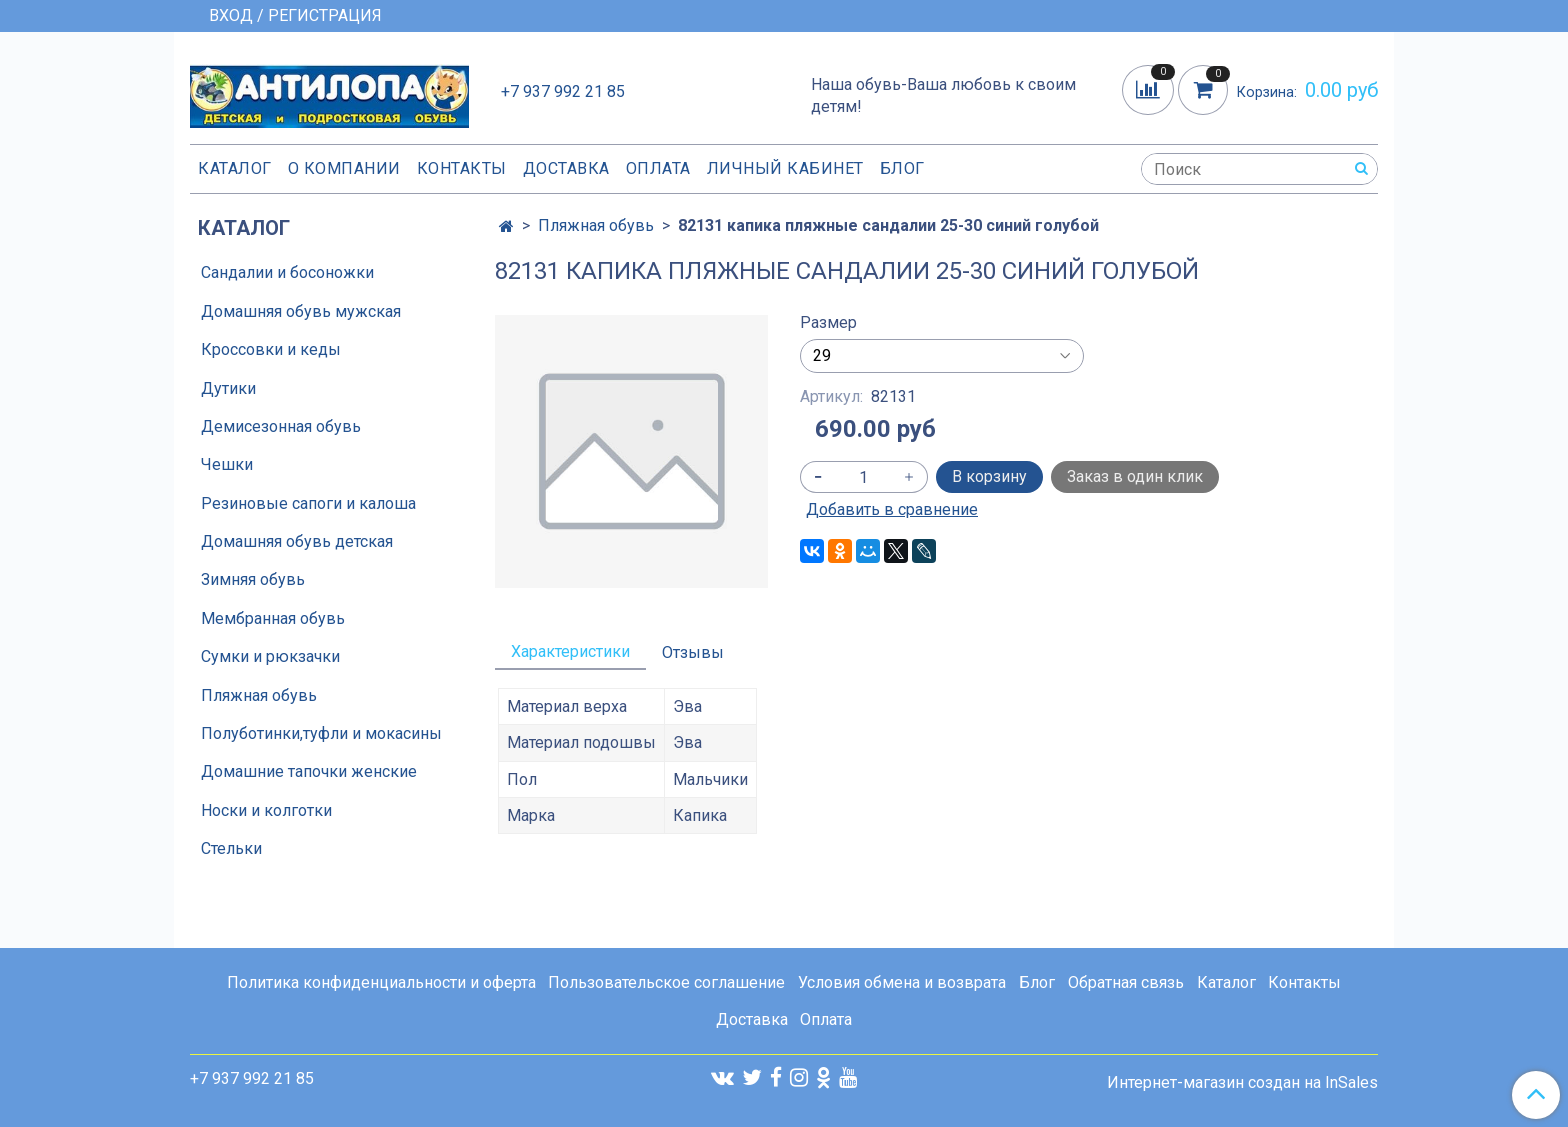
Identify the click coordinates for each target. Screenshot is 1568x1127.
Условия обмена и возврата (902, 982)
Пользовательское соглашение (666, 982)
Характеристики (570, 651)
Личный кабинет (785, 168)
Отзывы (693, 652)
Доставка (566, 168)
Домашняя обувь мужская (301, 311)
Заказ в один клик (1135, 476)
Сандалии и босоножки (287, 272)
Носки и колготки (266, 810)
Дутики (228, 388)
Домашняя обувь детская (297, 541)
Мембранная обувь (273, 618)
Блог (902, 168)
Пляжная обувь (596, 225)
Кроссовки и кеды (271, 349)
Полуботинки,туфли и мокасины (321, 733)
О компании (344, 168)
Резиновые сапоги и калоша (308, 503)
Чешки (227, 464)
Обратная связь (1126, 982)
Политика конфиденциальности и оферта (381, 982)
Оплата (658, 168)
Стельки (231, 848)
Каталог (235, 168)
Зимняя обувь (253, 579)
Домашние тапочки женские (309, 771)
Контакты (462, 168)
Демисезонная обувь (281, 426)
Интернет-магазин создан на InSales (1242, 1083)
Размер (828, 323)
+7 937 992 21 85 (563, 91)
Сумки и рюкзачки (270, 656)
